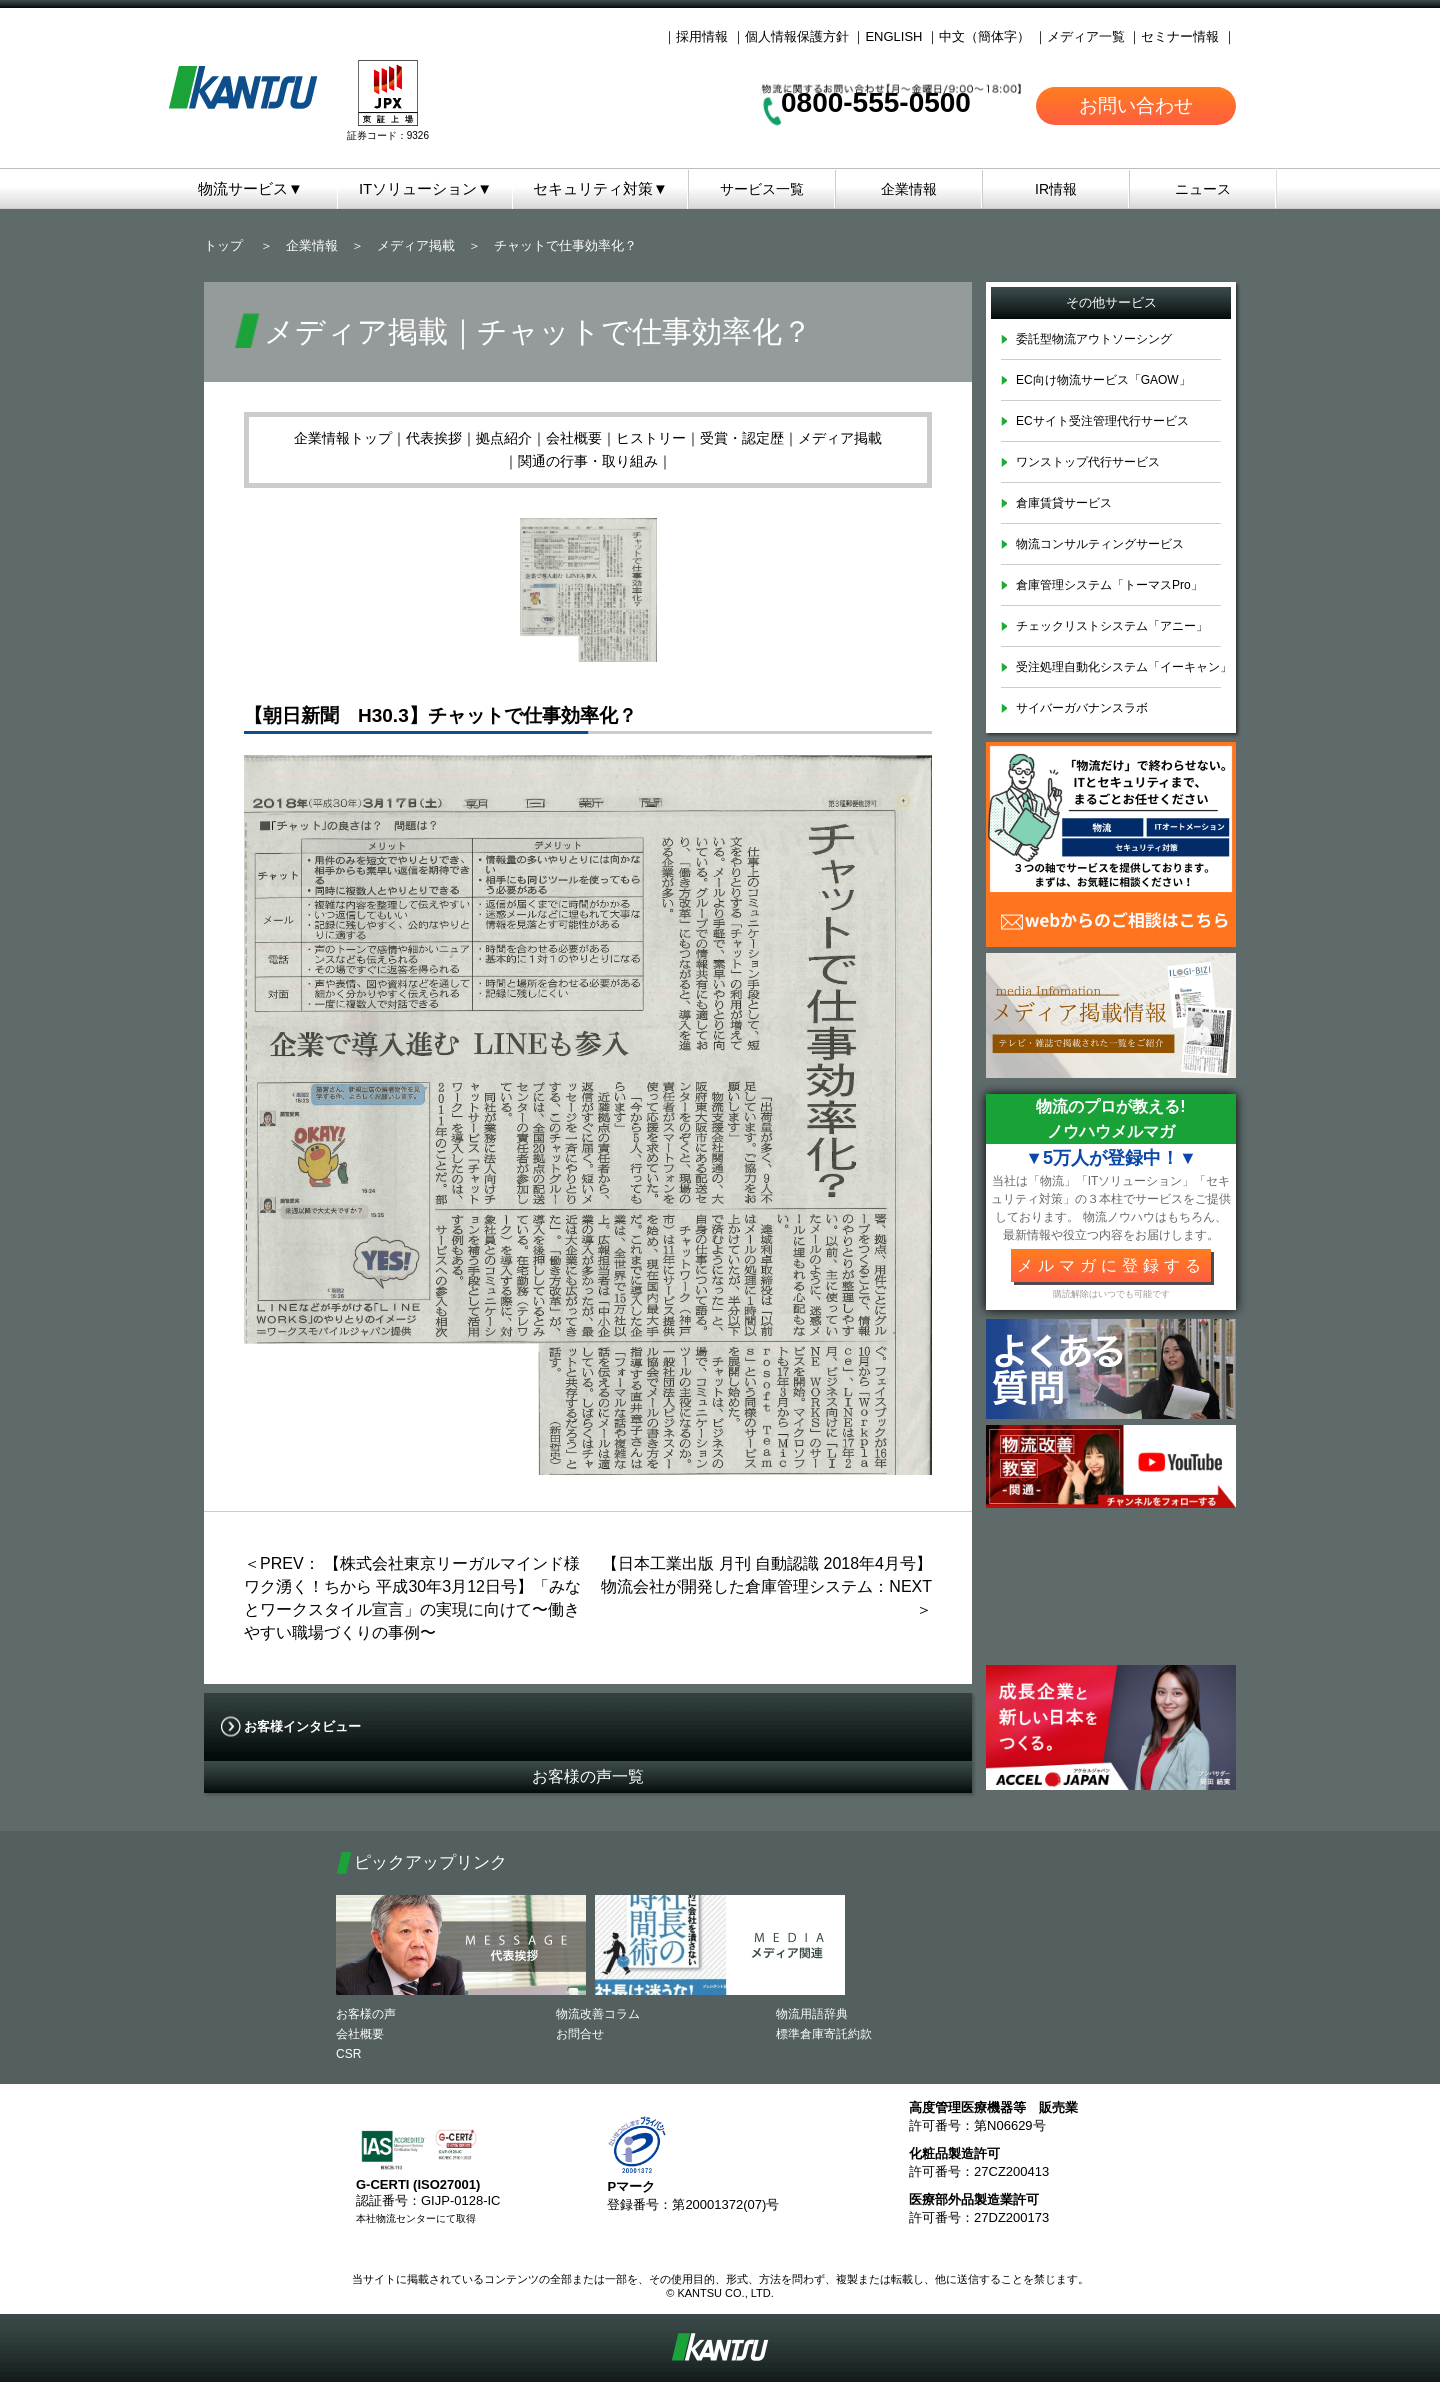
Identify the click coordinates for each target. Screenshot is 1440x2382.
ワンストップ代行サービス (1088, 462)
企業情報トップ (343, 438)
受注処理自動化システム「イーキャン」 (1124, 667)
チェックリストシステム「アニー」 (1112, 626)
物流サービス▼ (250, 188)
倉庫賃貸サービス (1064, 503)
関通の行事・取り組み (588, 461)
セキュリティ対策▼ (600, 188)
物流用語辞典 (812, 2014)
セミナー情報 (1180, 36)
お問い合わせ (1136, 105)
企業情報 (909, 189)
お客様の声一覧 (588, 1776)
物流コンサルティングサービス (1100, 544)
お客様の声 (366, 2014)
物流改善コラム (598, 2014)
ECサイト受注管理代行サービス (1102, 421)
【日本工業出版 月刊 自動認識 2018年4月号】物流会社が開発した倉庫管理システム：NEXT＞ (766, 1586)
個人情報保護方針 (797, 36)
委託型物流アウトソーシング (1094, 339)
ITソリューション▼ (425, 188)
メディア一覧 (1086, 36)
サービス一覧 (762, 189)
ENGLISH (893, 36)
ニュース (1203, 189)
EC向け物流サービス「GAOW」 (1103, 380)
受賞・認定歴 (742, 438)
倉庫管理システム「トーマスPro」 (1109, 585)
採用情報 (702, 36)
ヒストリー (651, 438)
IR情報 (1056, 189)
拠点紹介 (504, 438)
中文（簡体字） (984, 36)
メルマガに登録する (1111, 1265)
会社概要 (574, 438)
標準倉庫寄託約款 (824, 2034)
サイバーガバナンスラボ (1082, 708)
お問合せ (580, 2034)
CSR (348, 2054)
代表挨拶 (434, 438)
